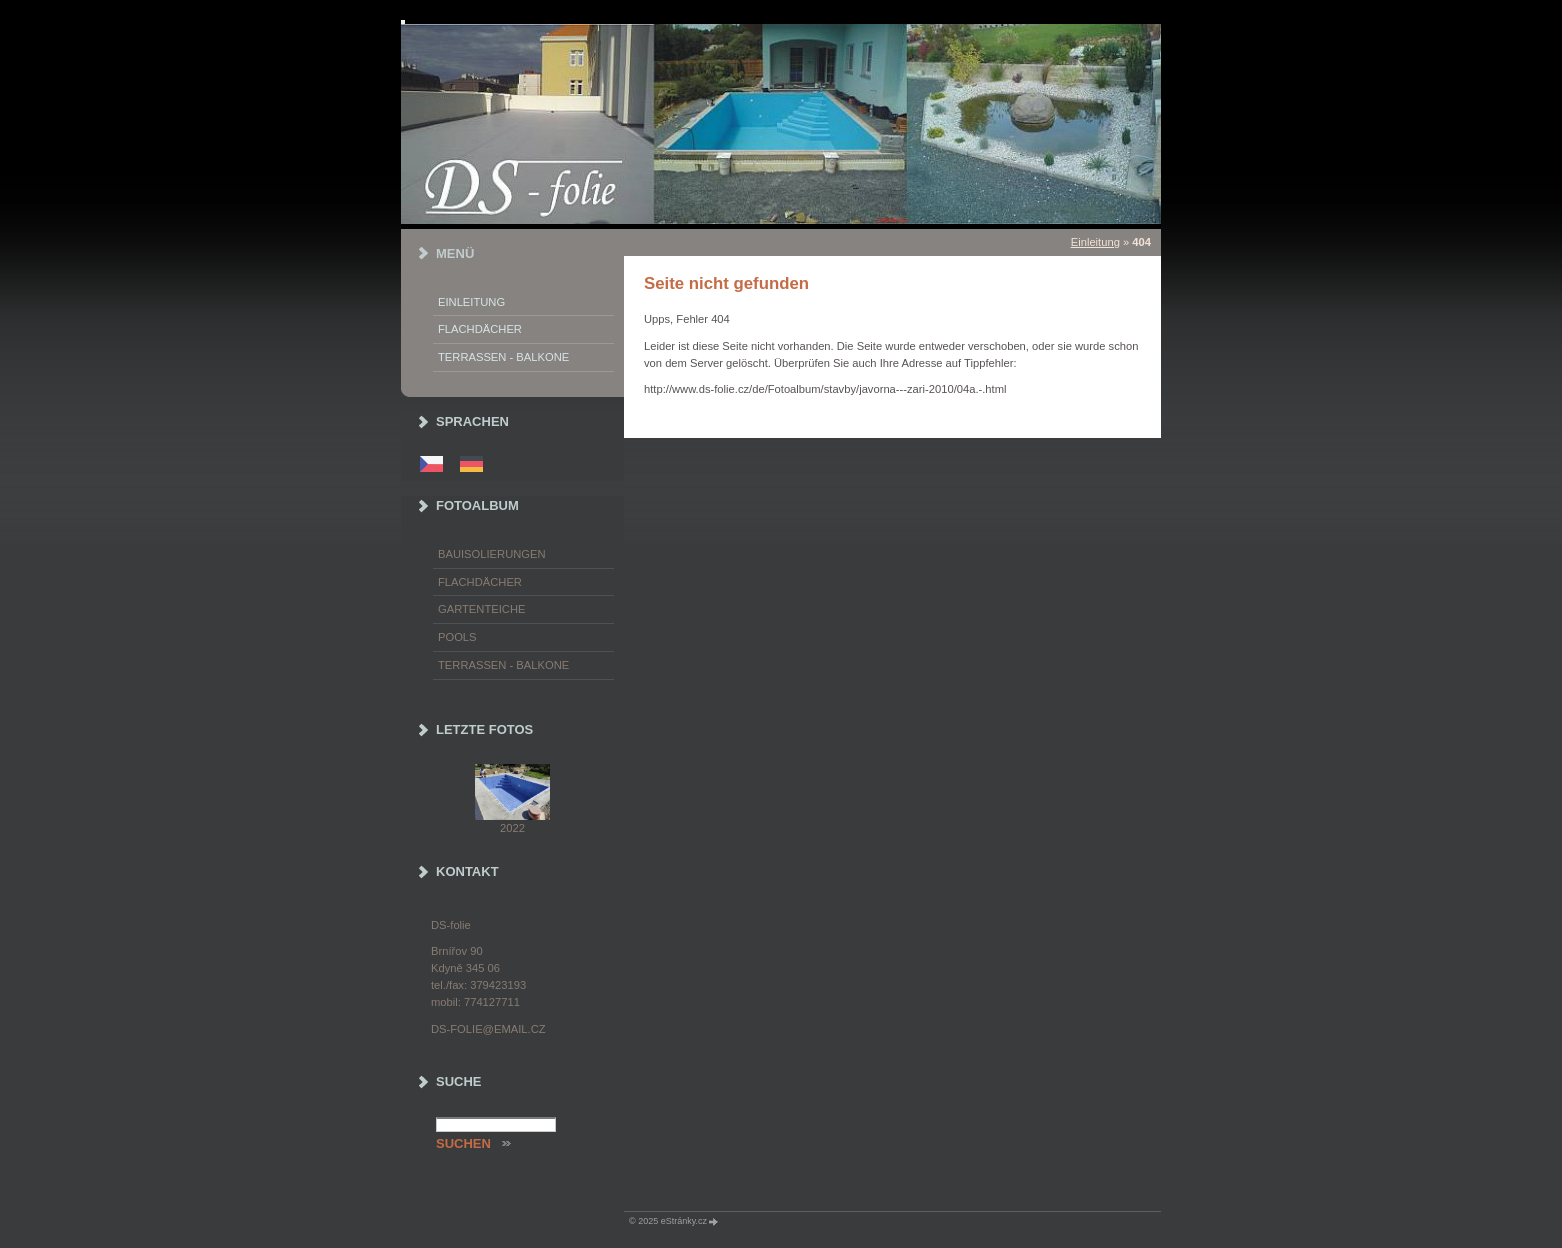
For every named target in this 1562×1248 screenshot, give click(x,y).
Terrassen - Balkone (503, 357)
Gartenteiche (481, 609)
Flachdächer (480, 329)
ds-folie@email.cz (488, 1029)
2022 (512, 828)
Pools (457, 637)
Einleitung (1095, 242)
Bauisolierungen (492, 554)
